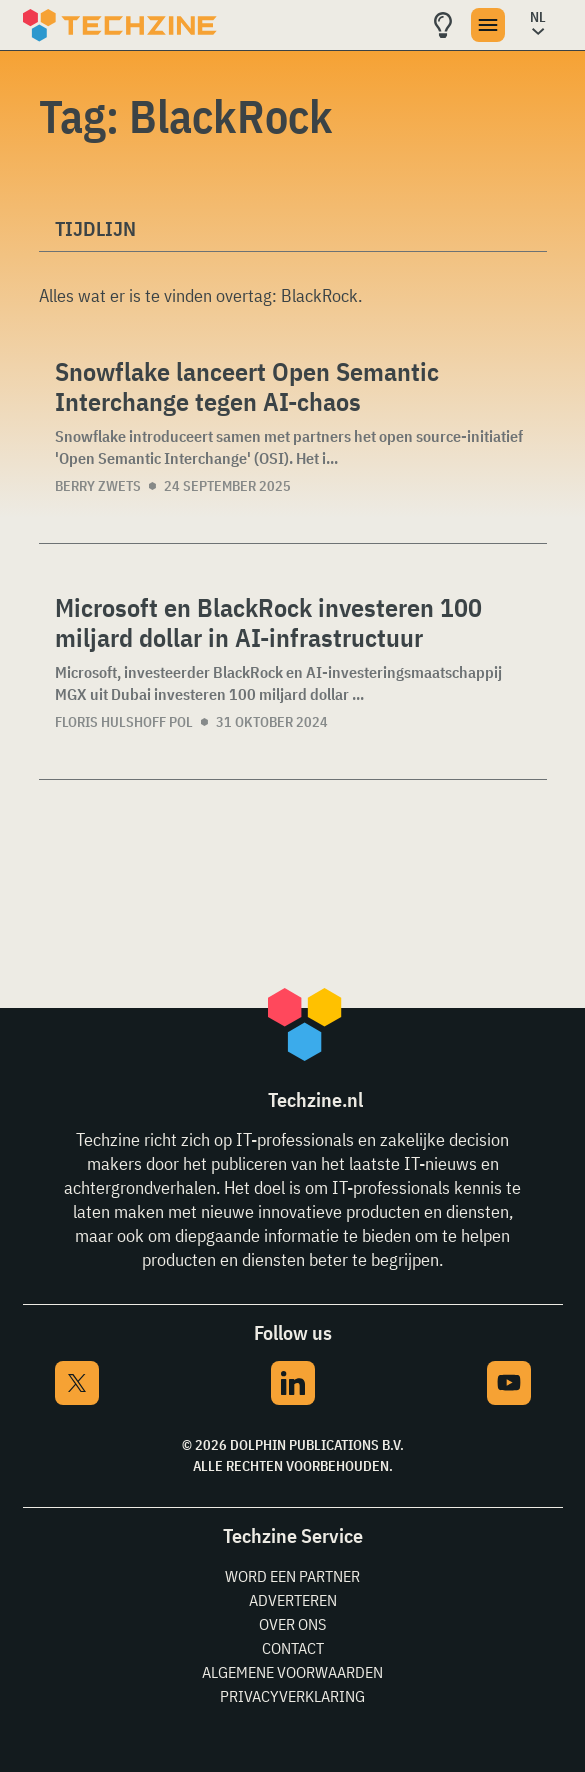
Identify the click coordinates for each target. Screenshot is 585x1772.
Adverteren (293, 1600)
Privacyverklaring (292, 1696)
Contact (293, 1648)
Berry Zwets (98, 486)
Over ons (292, 1624)
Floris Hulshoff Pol (124, 722)
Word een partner (292, 1576)
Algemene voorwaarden (292, 1672)
